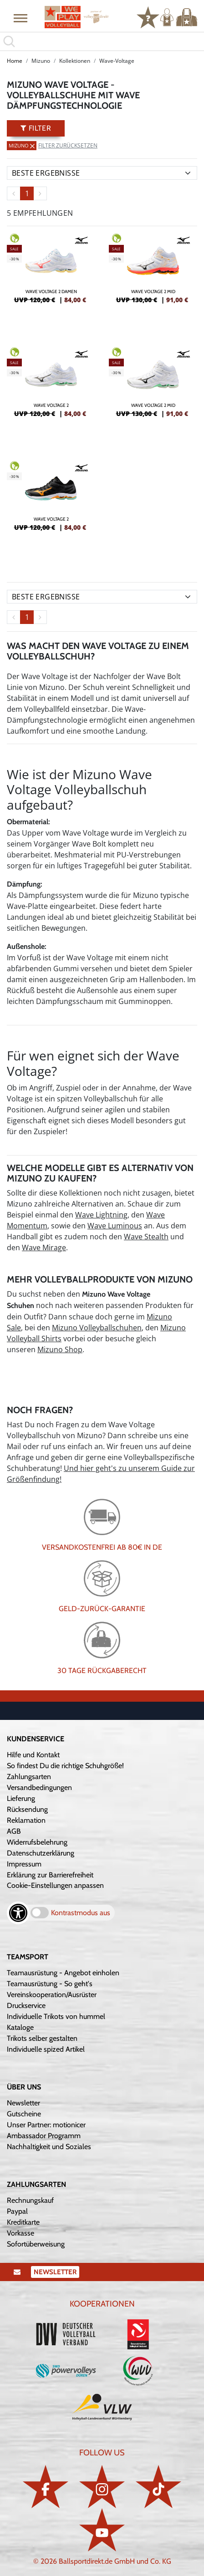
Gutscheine (24, 2113)
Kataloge (20, 2027)
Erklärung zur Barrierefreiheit (50, 1875)
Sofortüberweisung (36, 2244)
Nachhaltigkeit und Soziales (49, 2146)
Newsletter (23, 2103)
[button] (20, 17)
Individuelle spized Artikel (46, 2049)
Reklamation (26, 1820)
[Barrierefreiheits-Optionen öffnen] (18, 1913)
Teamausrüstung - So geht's (49, 1983)
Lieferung (21, 1798)
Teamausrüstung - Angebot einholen (63, 1972)
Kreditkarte (23, 2222)
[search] (102, 41)
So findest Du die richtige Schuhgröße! (65, 1765)
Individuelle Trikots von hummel (56, 2016)
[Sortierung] (102, 173)
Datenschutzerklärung (40, 1853)
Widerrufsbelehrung (37, 1842)
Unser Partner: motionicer (46, 2124)
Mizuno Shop (59, 1349)
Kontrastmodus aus (80, 1912)
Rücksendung (27, 1809)
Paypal (17, 2211)
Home (14, 61)
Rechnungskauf (30, 2200)
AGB (14, 1831)
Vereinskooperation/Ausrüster (52, 1994)
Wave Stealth (146, 1237)
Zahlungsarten (29, 1776)
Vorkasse (20, 2233)
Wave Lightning (101, 1215)
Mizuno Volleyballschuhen (97, 1328)
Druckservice (26, 2005)
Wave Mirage (44, 1247)
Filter (35, 128)
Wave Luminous (114, 1226)
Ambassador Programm (44, 2135)
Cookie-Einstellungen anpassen (55, 1885)
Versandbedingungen (39, 1787)
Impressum (24, 1864)
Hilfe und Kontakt (33, 1754)
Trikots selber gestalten (42, 2038)
